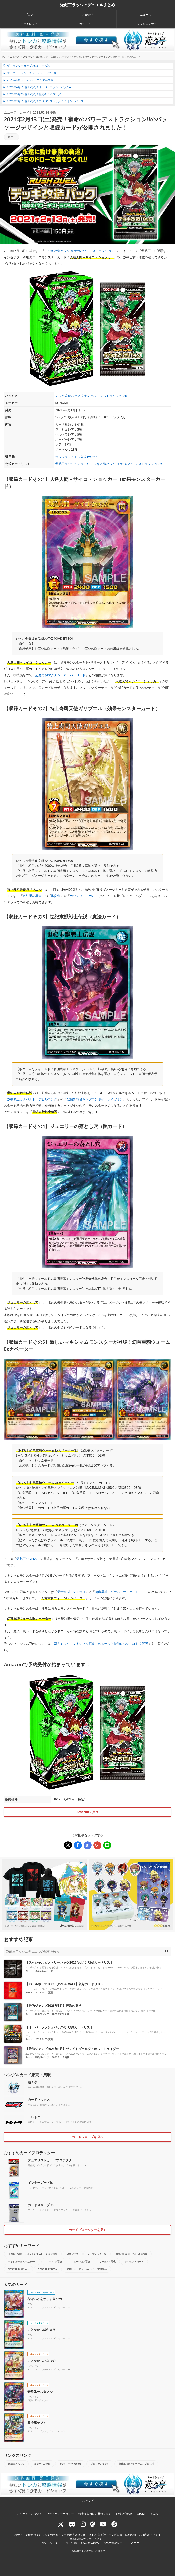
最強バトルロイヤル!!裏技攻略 (132, 2253)
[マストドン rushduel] (92, 2524)
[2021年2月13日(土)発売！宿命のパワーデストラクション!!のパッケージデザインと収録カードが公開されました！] (68, 1845)
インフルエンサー (146, 24)
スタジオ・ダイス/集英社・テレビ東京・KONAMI (105, 2535)
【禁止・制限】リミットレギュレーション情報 (32, 2253)
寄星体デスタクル (40, 2392)
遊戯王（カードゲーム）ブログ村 (136, 2463)
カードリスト (87, 24)
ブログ (29, 14)
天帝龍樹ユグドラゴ (71, 1592)
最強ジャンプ (42, 2014)
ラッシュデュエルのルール (22, 2261)
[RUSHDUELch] (103, 2524)
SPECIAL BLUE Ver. (18, 2269)
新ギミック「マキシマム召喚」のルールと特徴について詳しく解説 (101, 1644)
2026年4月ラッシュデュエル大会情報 (28, 80)
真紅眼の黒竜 (32, 896)
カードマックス (39, 2099)
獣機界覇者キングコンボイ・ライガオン (95, 1099)
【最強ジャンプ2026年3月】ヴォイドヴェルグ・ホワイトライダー (72, 2049)
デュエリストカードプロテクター (51, 2160)
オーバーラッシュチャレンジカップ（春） (31, 73)
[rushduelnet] (83, 2524)
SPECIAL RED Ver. (47, 2269)
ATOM (141, 2514)
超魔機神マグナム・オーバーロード (60, 675)
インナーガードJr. (40, 2182)
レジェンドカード (134, 2261)
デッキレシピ (29, 24)
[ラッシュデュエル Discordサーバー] (72, 2524)
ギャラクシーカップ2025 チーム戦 (26, 66)
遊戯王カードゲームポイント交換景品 (87, 2269)
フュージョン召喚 (80, 2261)
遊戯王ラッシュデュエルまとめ (87, 5)
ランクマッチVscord (70, 2463)
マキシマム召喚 (53, 2261)
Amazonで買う (87, 1812)
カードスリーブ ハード (44, 2205)
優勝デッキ (72, 2253)
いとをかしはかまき (41, 2330)
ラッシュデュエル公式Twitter (76, 457)
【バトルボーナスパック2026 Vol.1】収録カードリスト (64, 1984)
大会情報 (87, 14)
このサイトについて (29, 2514)
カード (24, 112)
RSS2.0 (153, 2514)
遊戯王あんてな (16, 2463)
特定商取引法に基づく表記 (94, 2514)
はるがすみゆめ (42, 2463)
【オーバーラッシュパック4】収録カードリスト (59, 2027)
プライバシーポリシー (60, 2514)
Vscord (135, 2543)
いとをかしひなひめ (41, 2361)
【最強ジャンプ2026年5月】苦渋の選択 (53, 2005)
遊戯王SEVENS (26, 1559)
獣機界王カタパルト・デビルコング (32, 1099)
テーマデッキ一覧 (97, 2253)
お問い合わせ (124, 2514)
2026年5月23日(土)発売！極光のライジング (32, 94)
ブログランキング (100, 2463)
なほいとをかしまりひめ (44, 2299)
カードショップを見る (87, 2137)
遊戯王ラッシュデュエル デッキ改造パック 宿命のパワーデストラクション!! (108, 464)
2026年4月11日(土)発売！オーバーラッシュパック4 (37, 87)
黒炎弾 (55, 896)
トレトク (34, 2117)
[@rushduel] (61, 2524)
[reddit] (114, 2524)
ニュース (145, 14)
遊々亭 (32, 2082)
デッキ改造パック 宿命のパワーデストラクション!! (80, 251)
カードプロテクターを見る (87, 2230)
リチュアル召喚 (107, 2261)
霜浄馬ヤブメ (36, 2423)
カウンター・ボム (82, 896)
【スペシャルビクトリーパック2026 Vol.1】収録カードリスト (69, 1962)
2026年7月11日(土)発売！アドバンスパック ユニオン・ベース (43, 101)
